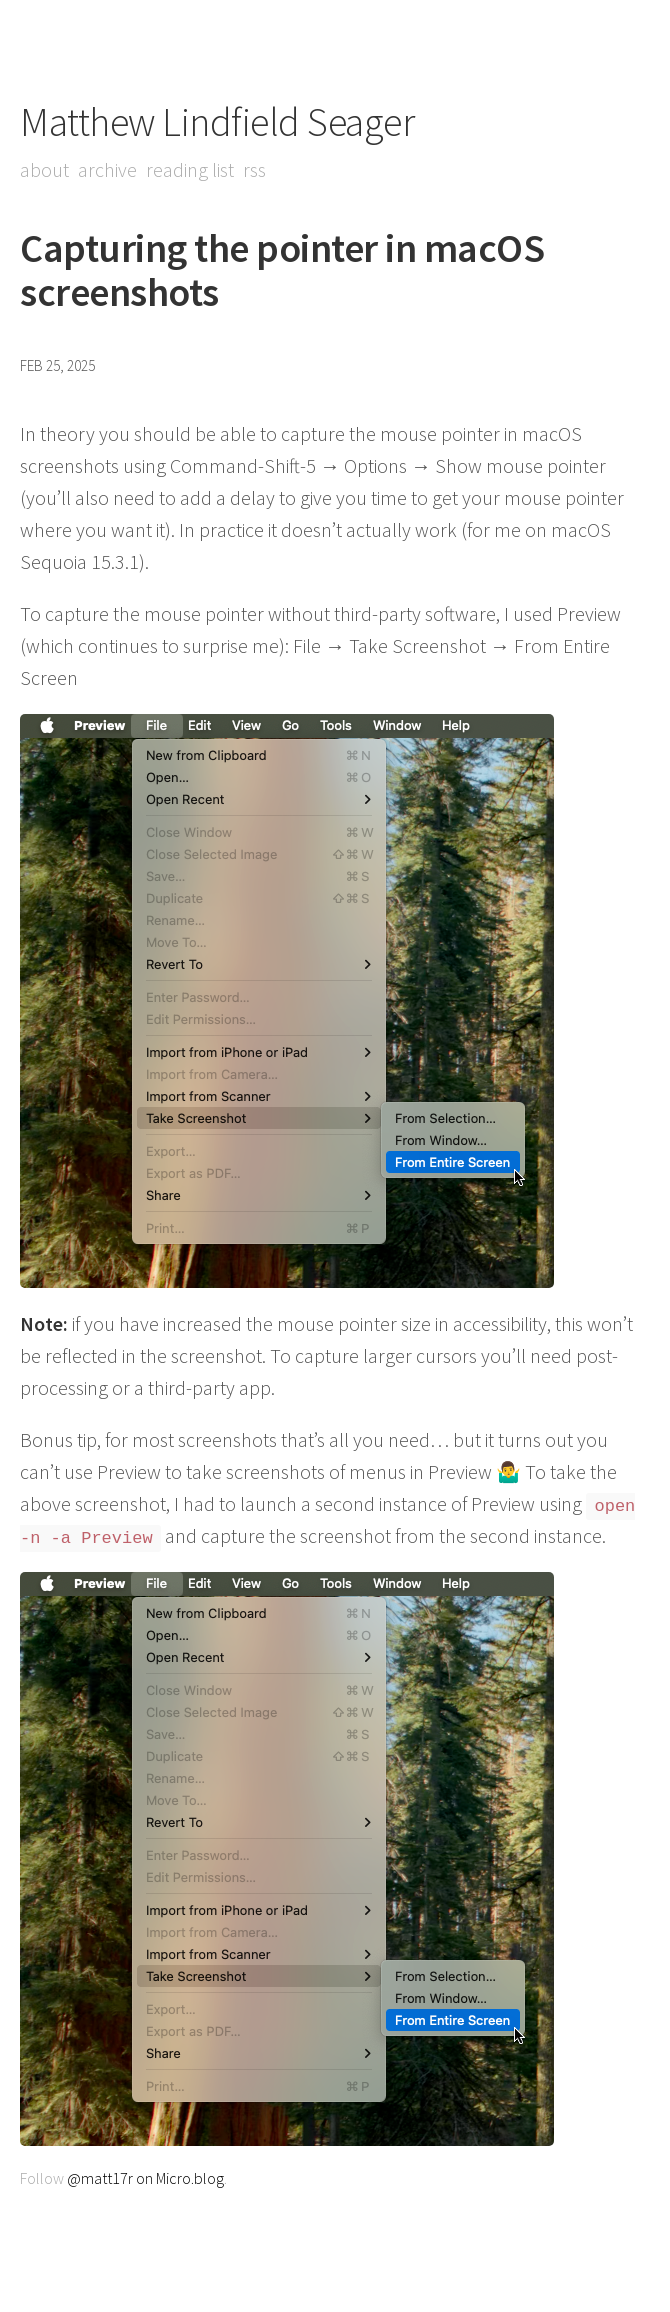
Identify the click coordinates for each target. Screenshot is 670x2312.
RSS (254, 169)
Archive (107, 169)
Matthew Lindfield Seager (217, 122)
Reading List (190, 169)
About (44, 169)
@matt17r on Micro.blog (145, 2178)
